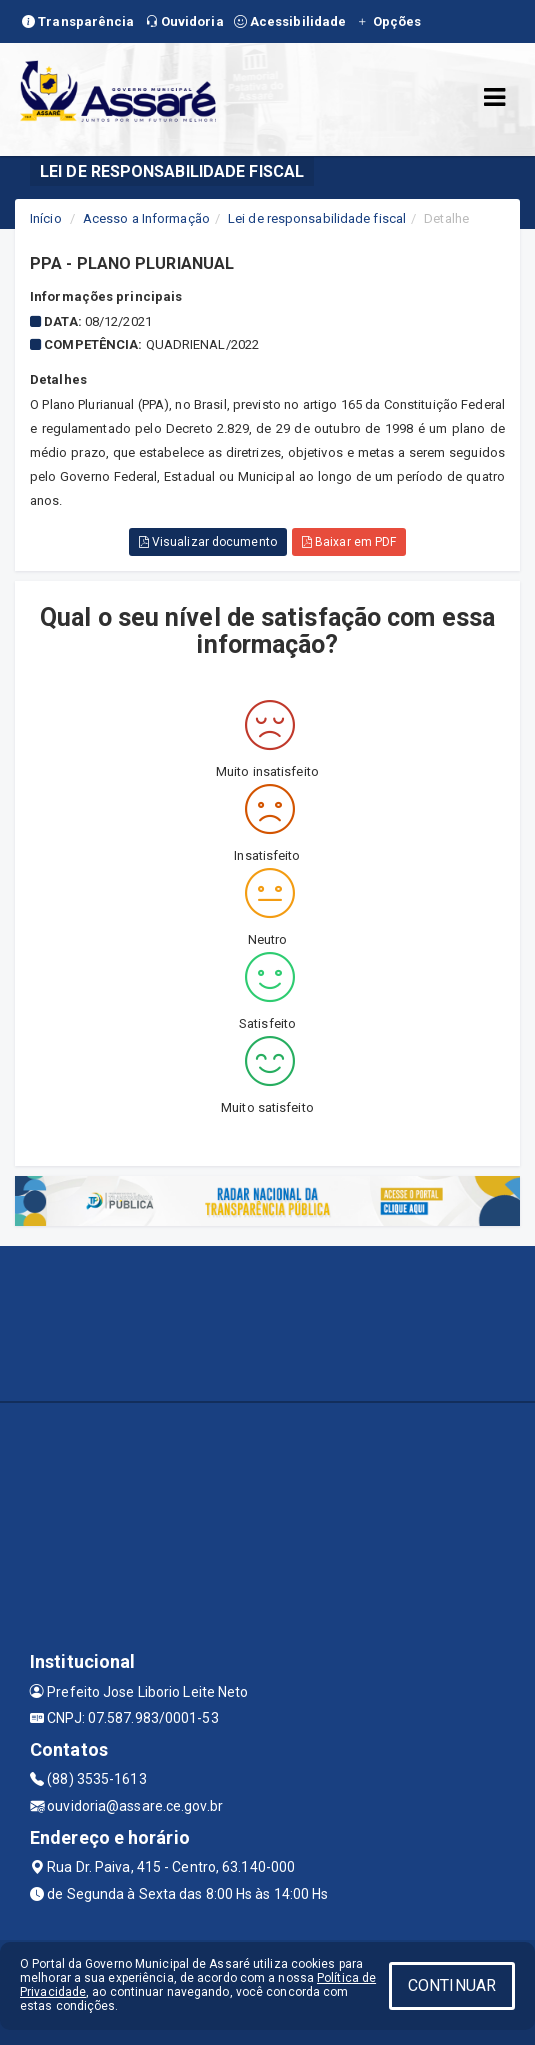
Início (46, 218)
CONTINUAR (452, 1985)
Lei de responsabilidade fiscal (317, 218)
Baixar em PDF (349, 542)
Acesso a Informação (146, 218)
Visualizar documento (208, 542)
